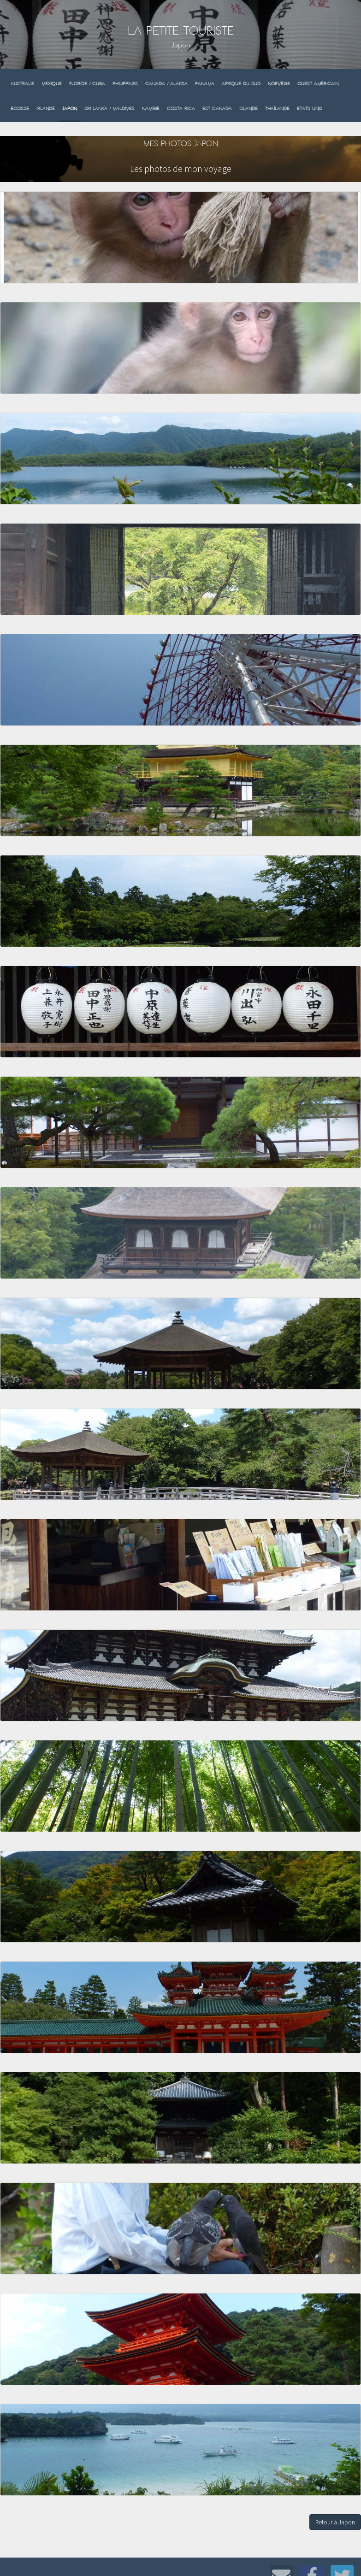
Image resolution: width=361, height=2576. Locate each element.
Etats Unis (309, 109)
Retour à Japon (335, 2522)
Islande (248, 109)
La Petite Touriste (181, 30)
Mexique (51, 84)
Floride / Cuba (87, 84)
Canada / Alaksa (166, 84)
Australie (22, 84)
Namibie (151, 109)
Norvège (279, 84)
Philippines (125, 84)
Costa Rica (181, 109)
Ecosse (20, 109)
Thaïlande (277, 109)
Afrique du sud (241, 84)
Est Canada (217, 109)
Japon (69, 109)
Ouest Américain (317, 84)
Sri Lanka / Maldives (109, 109)
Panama (204, 84)
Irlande (45, 109)
